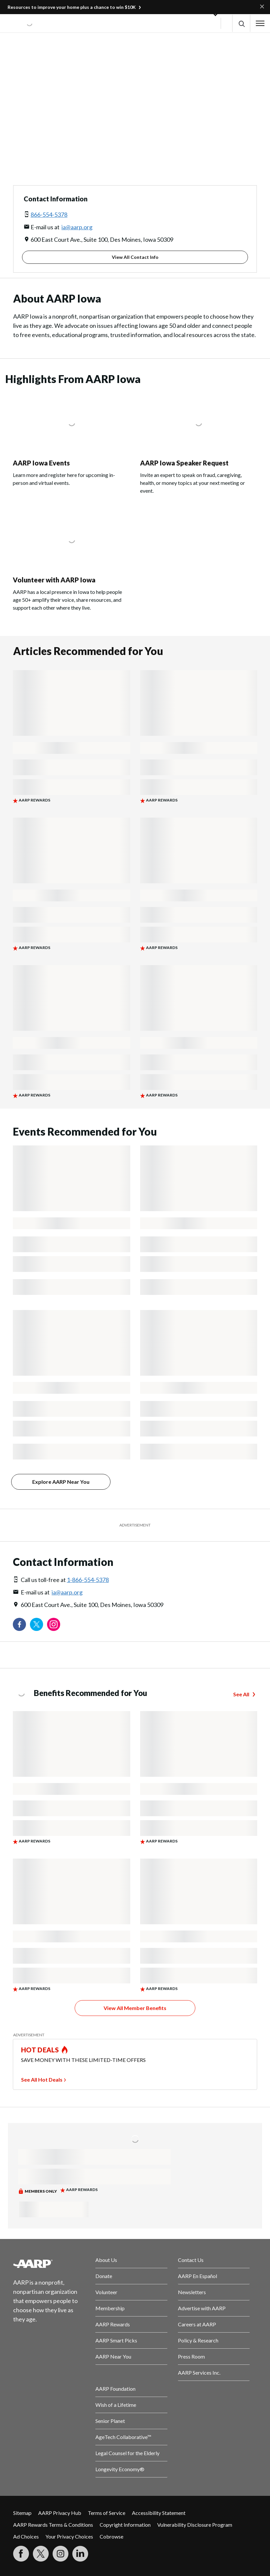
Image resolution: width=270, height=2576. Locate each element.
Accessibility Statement (158, 2513)
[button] (241, 23)
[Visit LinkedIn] (80, 2554)
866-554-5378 (49, 214)
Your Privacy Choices (69, 2536)
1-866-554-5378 (88, 1579)
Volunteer (106, 2292)
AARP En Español (197, 2276)
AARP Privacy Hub (59, 2513)
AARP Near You (113, 2356)
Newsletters (192, 2292)
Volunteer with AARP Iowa (54, 580)
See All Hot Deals (41, 2079)
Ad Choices (26, 2536)
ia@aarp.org (76, 227)
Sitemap (22, 2513)
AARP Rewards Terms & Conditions (53, 2524)
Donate (103, 2276)
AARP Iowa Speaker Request (184, 463)
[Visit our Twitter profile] (36, 1624)
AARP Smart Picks (116, 2340)
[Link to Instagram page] (53, 1624)
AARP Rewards (112, 2324)
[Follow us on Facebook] (19, 1624)
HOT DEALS (40, 2050)
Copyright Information (125, 2524)
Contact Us (191, 2260)
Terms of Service (106, 2513)
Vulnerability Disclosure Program (194, 2524)
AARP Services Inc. (199, 2372)
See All (241, 1694)
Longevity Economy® (119, 2469)
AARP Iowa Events (41, 463)
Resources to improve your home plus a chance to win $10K (72, 7)
